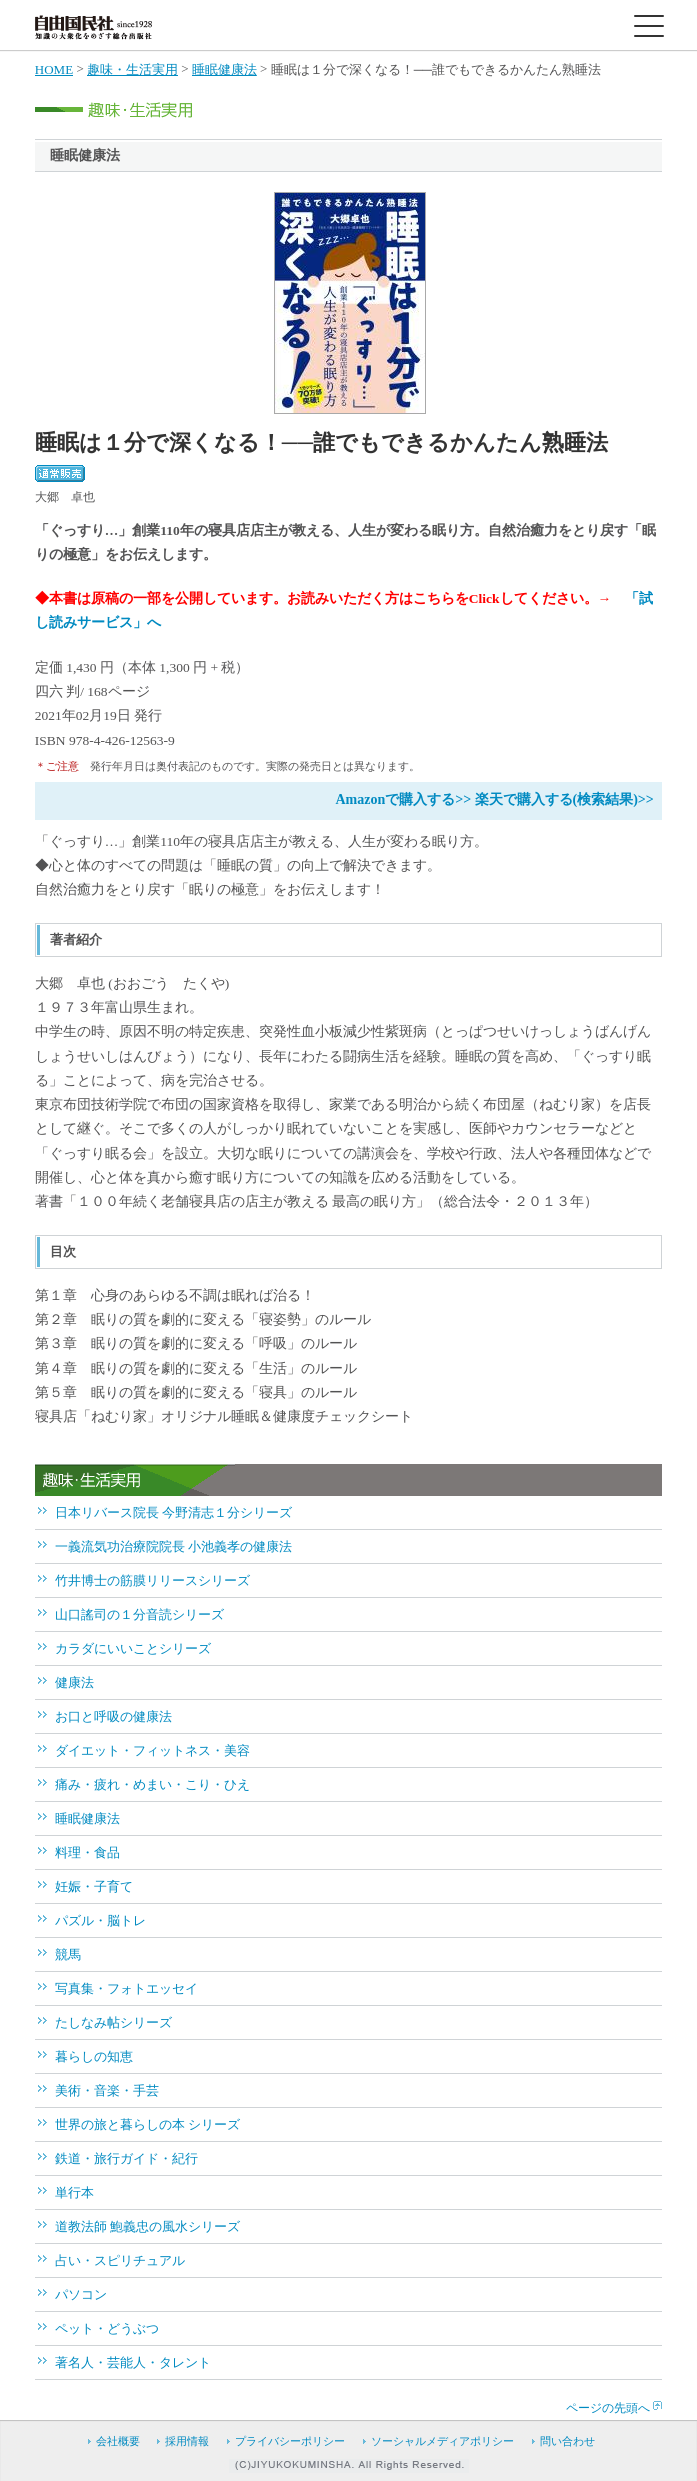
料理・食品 (87, 1852)
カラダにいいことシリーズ (133, 1648)
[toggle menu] (649, 26)
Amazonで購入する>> (403, 799)
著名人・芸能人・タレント (133, 2362)
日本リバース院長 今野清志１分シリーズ (173, 1512)
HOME (54, 69)
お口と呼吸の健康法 (113, 1716)
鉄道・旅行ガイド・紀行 (126, 2158)
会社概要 (118, 2441)
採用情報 (187, 2441)
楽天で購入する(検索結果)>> (564, 799)
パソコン (81, 2294)
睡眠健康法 (224, 69)
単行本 (74, 2192)
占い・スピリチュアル (120, 2260)
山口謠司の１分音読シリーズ (139, 1614)
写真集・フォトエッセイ (126, 1988)
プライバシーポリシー (290, 2441)
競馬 (68, 1954)
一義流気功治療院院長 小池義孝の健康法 (173, 1546)
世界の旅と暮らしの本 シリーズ (147, 2124)
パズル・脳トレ (100, 1920)
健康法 (74, 1682)
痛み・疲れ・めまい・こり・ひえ (152, 1784)
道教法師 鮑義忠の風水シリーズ (147, 2226)
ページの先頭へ (608, 2408)
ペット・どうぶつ (107, 2328)
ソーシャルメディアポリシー (442, 2441)
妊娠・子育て (94, 1886)
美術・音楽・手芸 (107, 2090)
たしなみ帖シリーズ (113, 2022)
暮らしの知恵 (94, 2056)
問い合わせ (567, 2441)
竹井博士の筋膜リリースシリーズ (152, 1580)
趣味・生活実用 (132, 69)
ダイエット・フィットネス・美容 (152, 1750)
